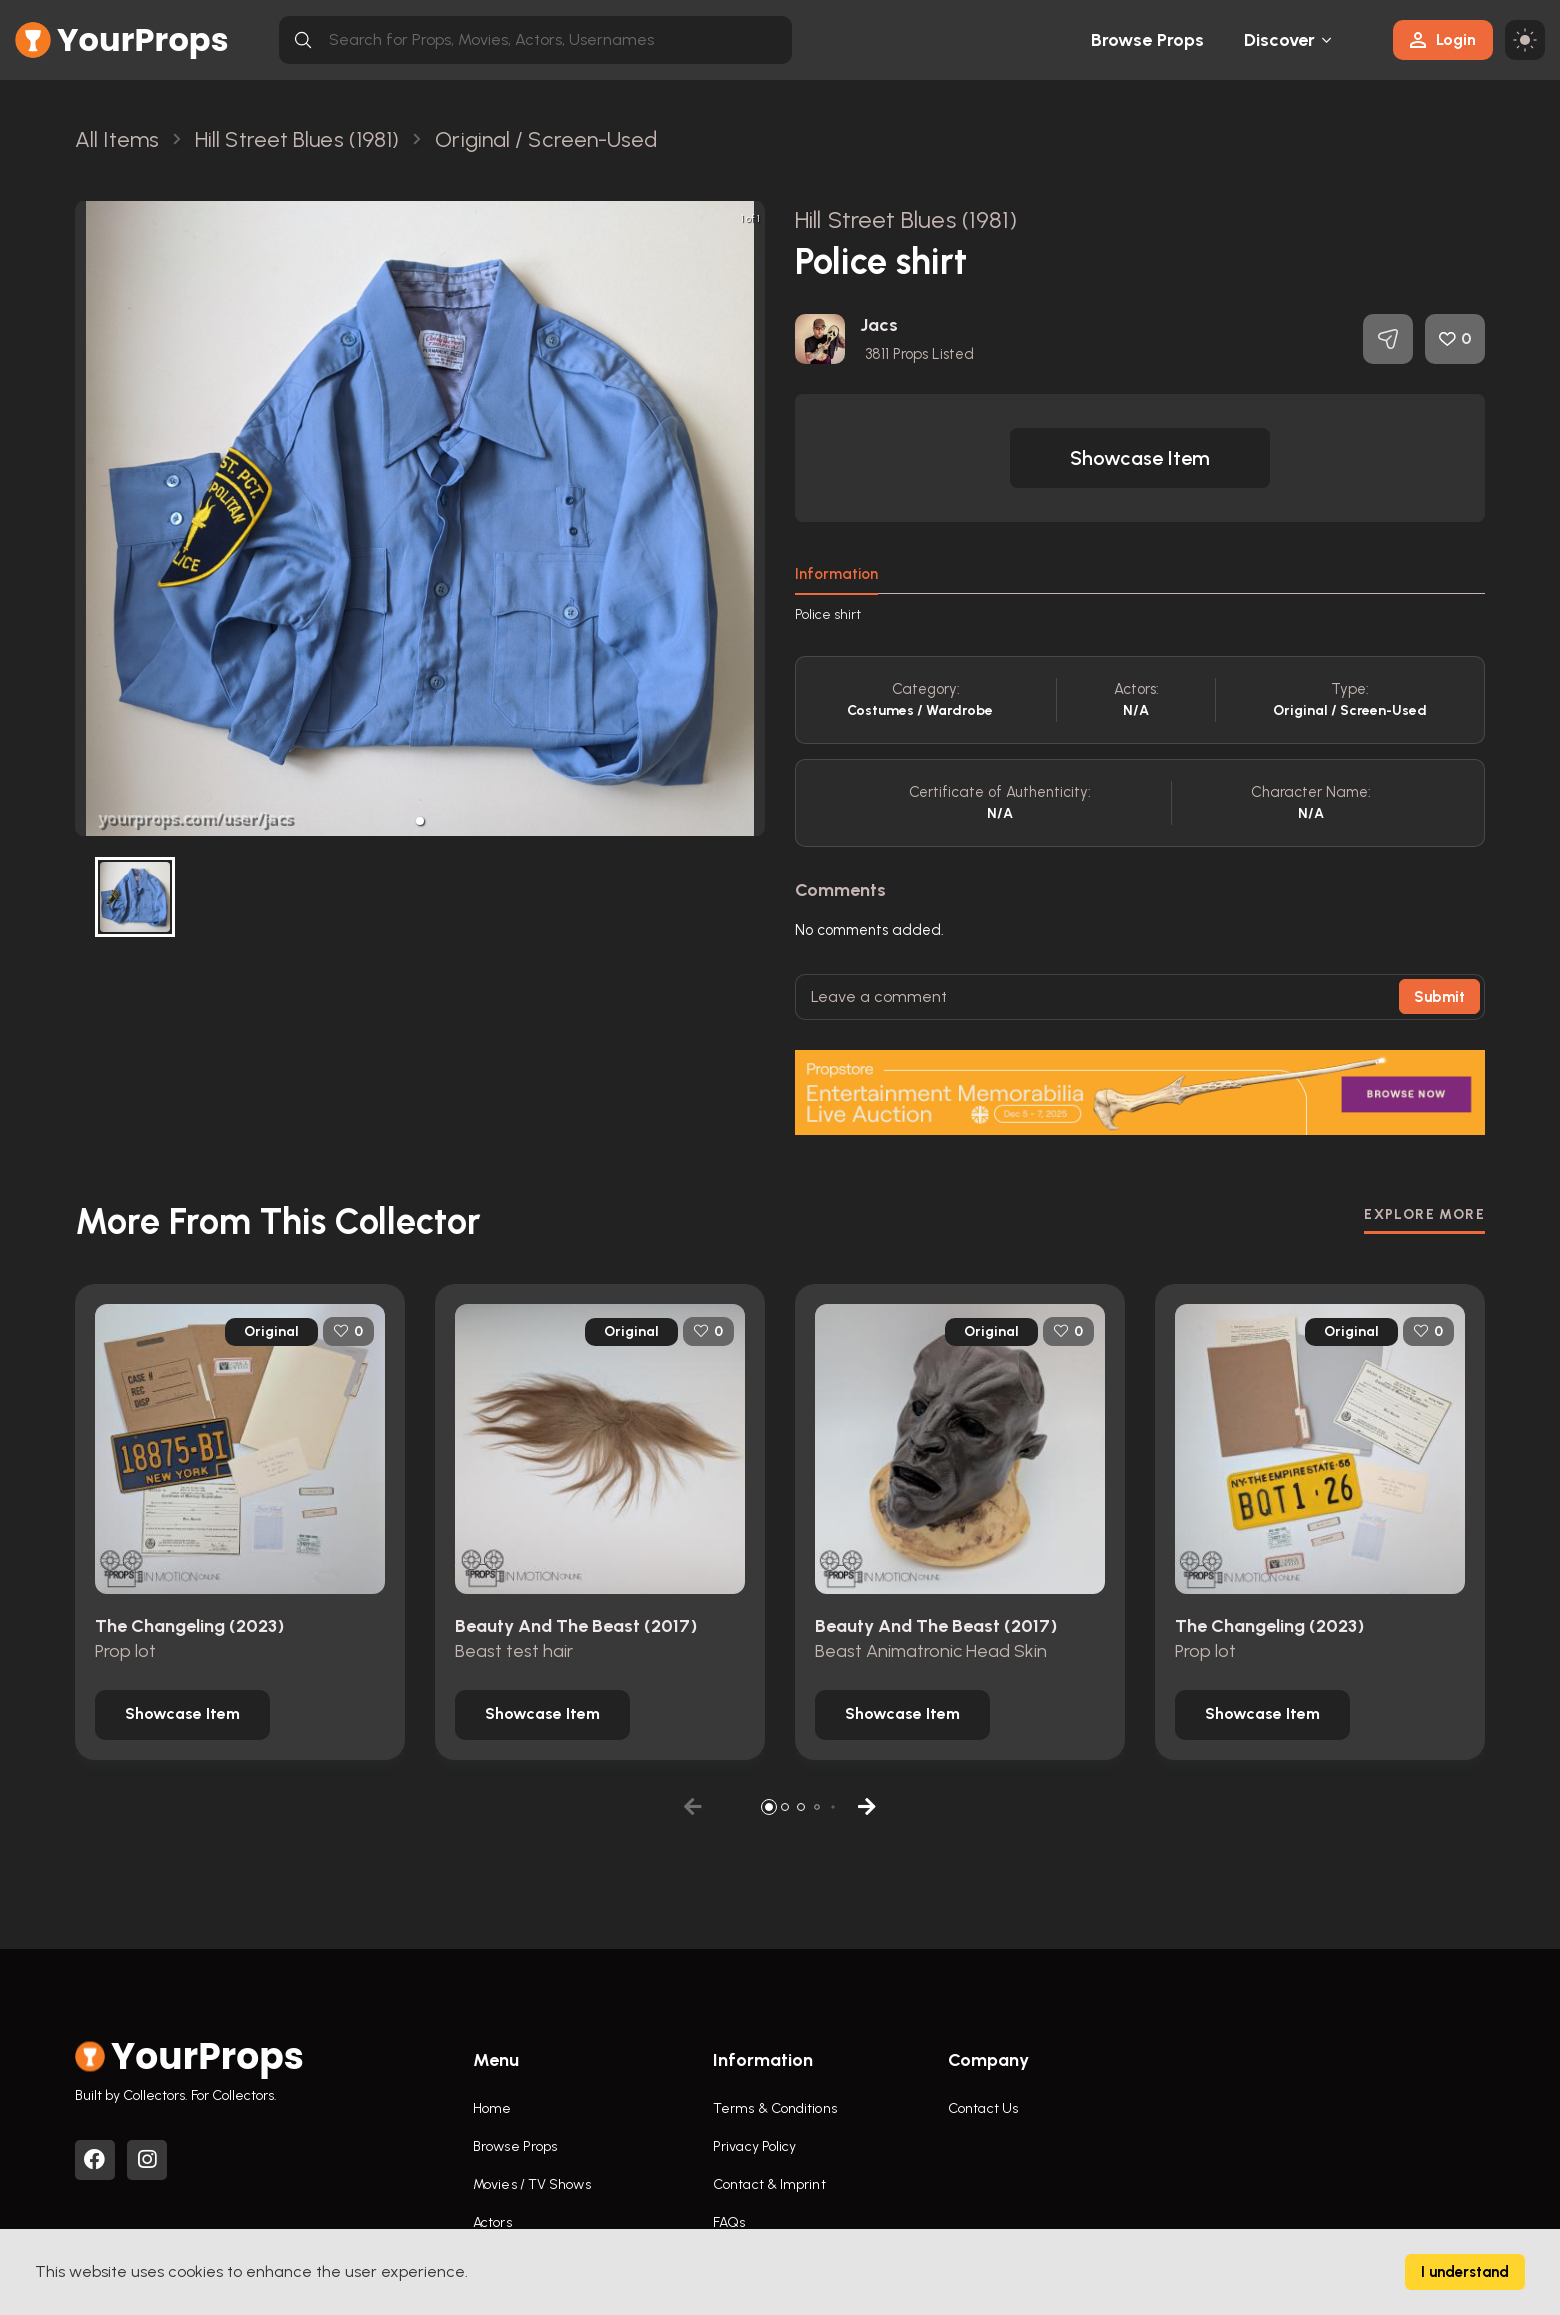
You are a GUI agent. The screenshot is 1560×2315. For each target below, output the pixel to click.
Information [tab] (836, 574)
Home (492, 2108)
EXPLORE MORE (1424, 1214)
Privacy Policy (754, 2146)
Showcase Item (1140, 458)
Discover (1280, 40)
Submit (1439, 997)
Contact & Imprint (769, 2184)
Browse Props (1147, 40)
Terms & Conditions (775, 2108)
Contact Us (983, 2108)
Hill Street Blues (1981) (906, 219)
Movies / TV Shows (532, 2184)
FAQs (729, 2222)
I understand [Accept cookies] (1465, 2272)
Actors (492, 2222)
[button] (420, 821)
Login (1443, 39)
